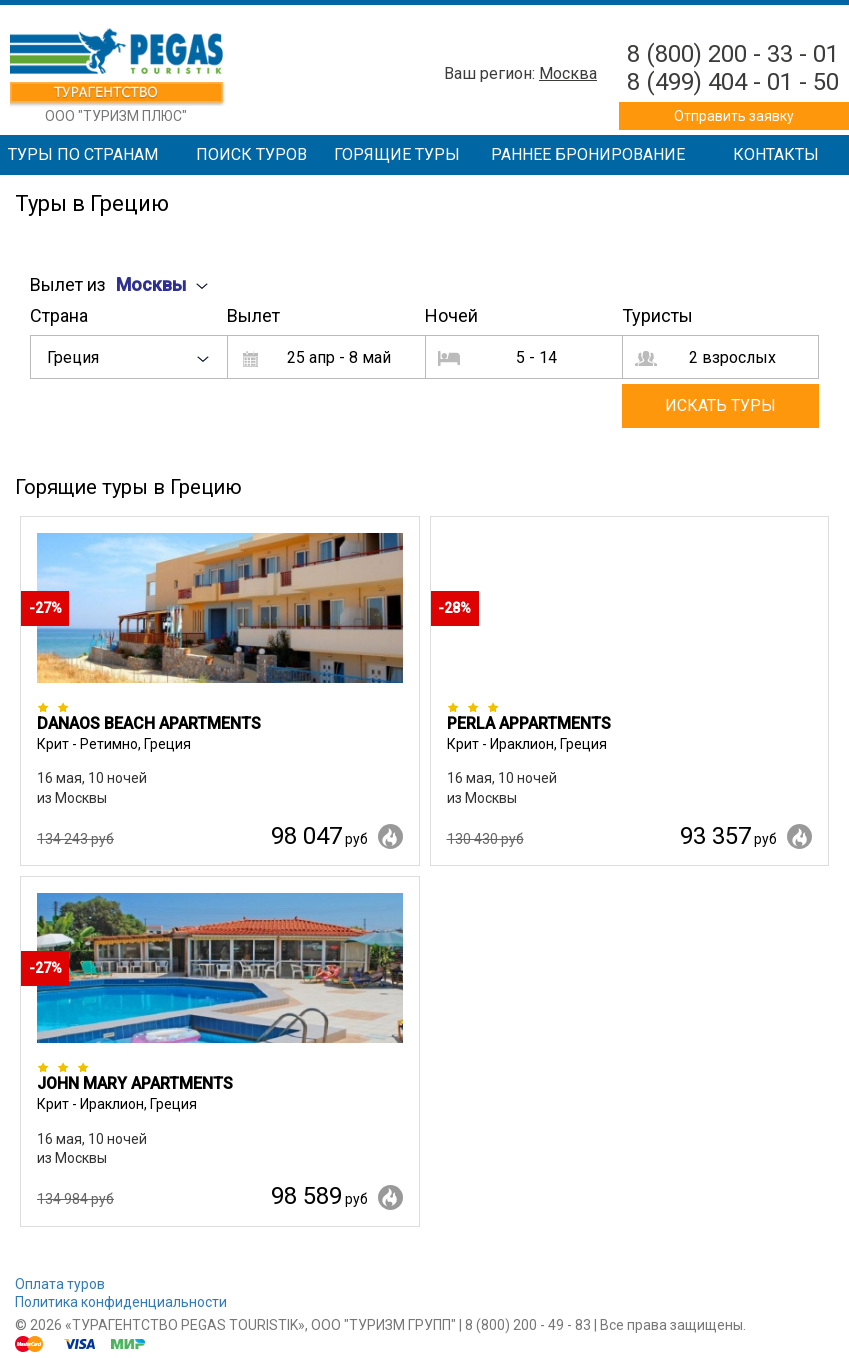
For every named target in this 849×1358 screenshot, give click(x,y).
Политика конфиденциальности (121, 1302)
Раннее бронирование (588, 154)
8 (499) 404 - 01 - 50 (733, 82)
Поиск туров (251, 154)
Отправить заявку (734, 116)
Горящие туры (397, 154)
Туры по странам (83, 154)
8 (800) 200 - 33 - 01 (733, 54)
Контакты (776, 154)
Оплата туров (60, 1284)
